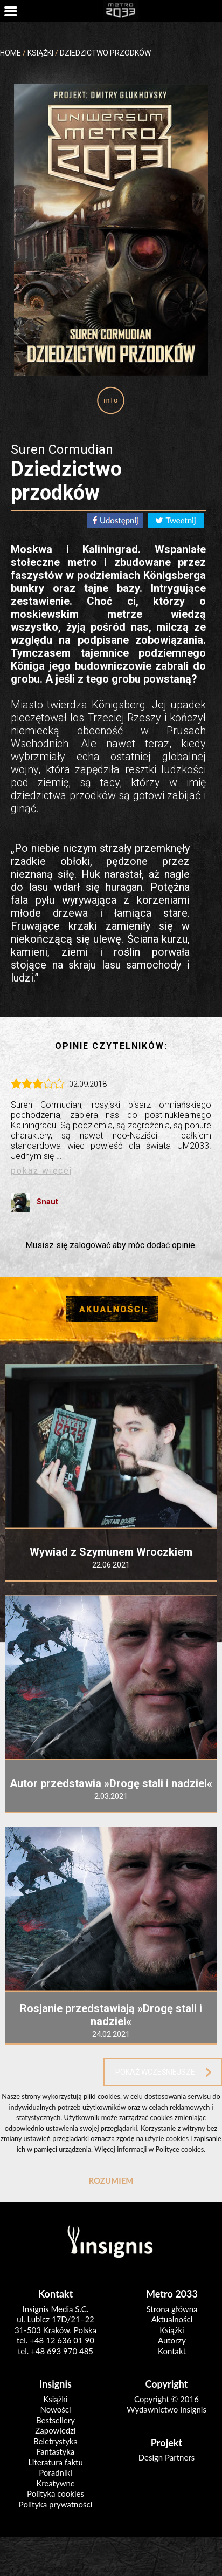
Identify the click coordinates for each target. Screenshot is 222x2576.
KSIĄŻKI (40, 53)
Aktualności (172, 2319)
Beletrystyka (55, 2441)
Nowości (55, 2409)
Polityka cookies (55, 2493)
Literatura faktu (55, 2462)
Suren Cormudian (62, 449)
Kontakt (172, 2351)
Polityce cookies (179, 2149)
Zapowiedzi (55, 2430)
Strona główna (172, 2309)
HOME (10, 53)
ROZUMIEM (110, 2180)
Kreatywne (55, 2483)
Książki (171, 2330)
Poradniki (55, 2472)
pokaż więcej (41, 1171)
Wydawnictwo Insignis (166, 2409)
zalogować (90, 1245)
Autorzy (172, 2340)
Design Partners (166, 2457)
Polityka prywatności (55, 2504)
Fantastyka (56, 2451)
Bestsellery (55, 2420)
